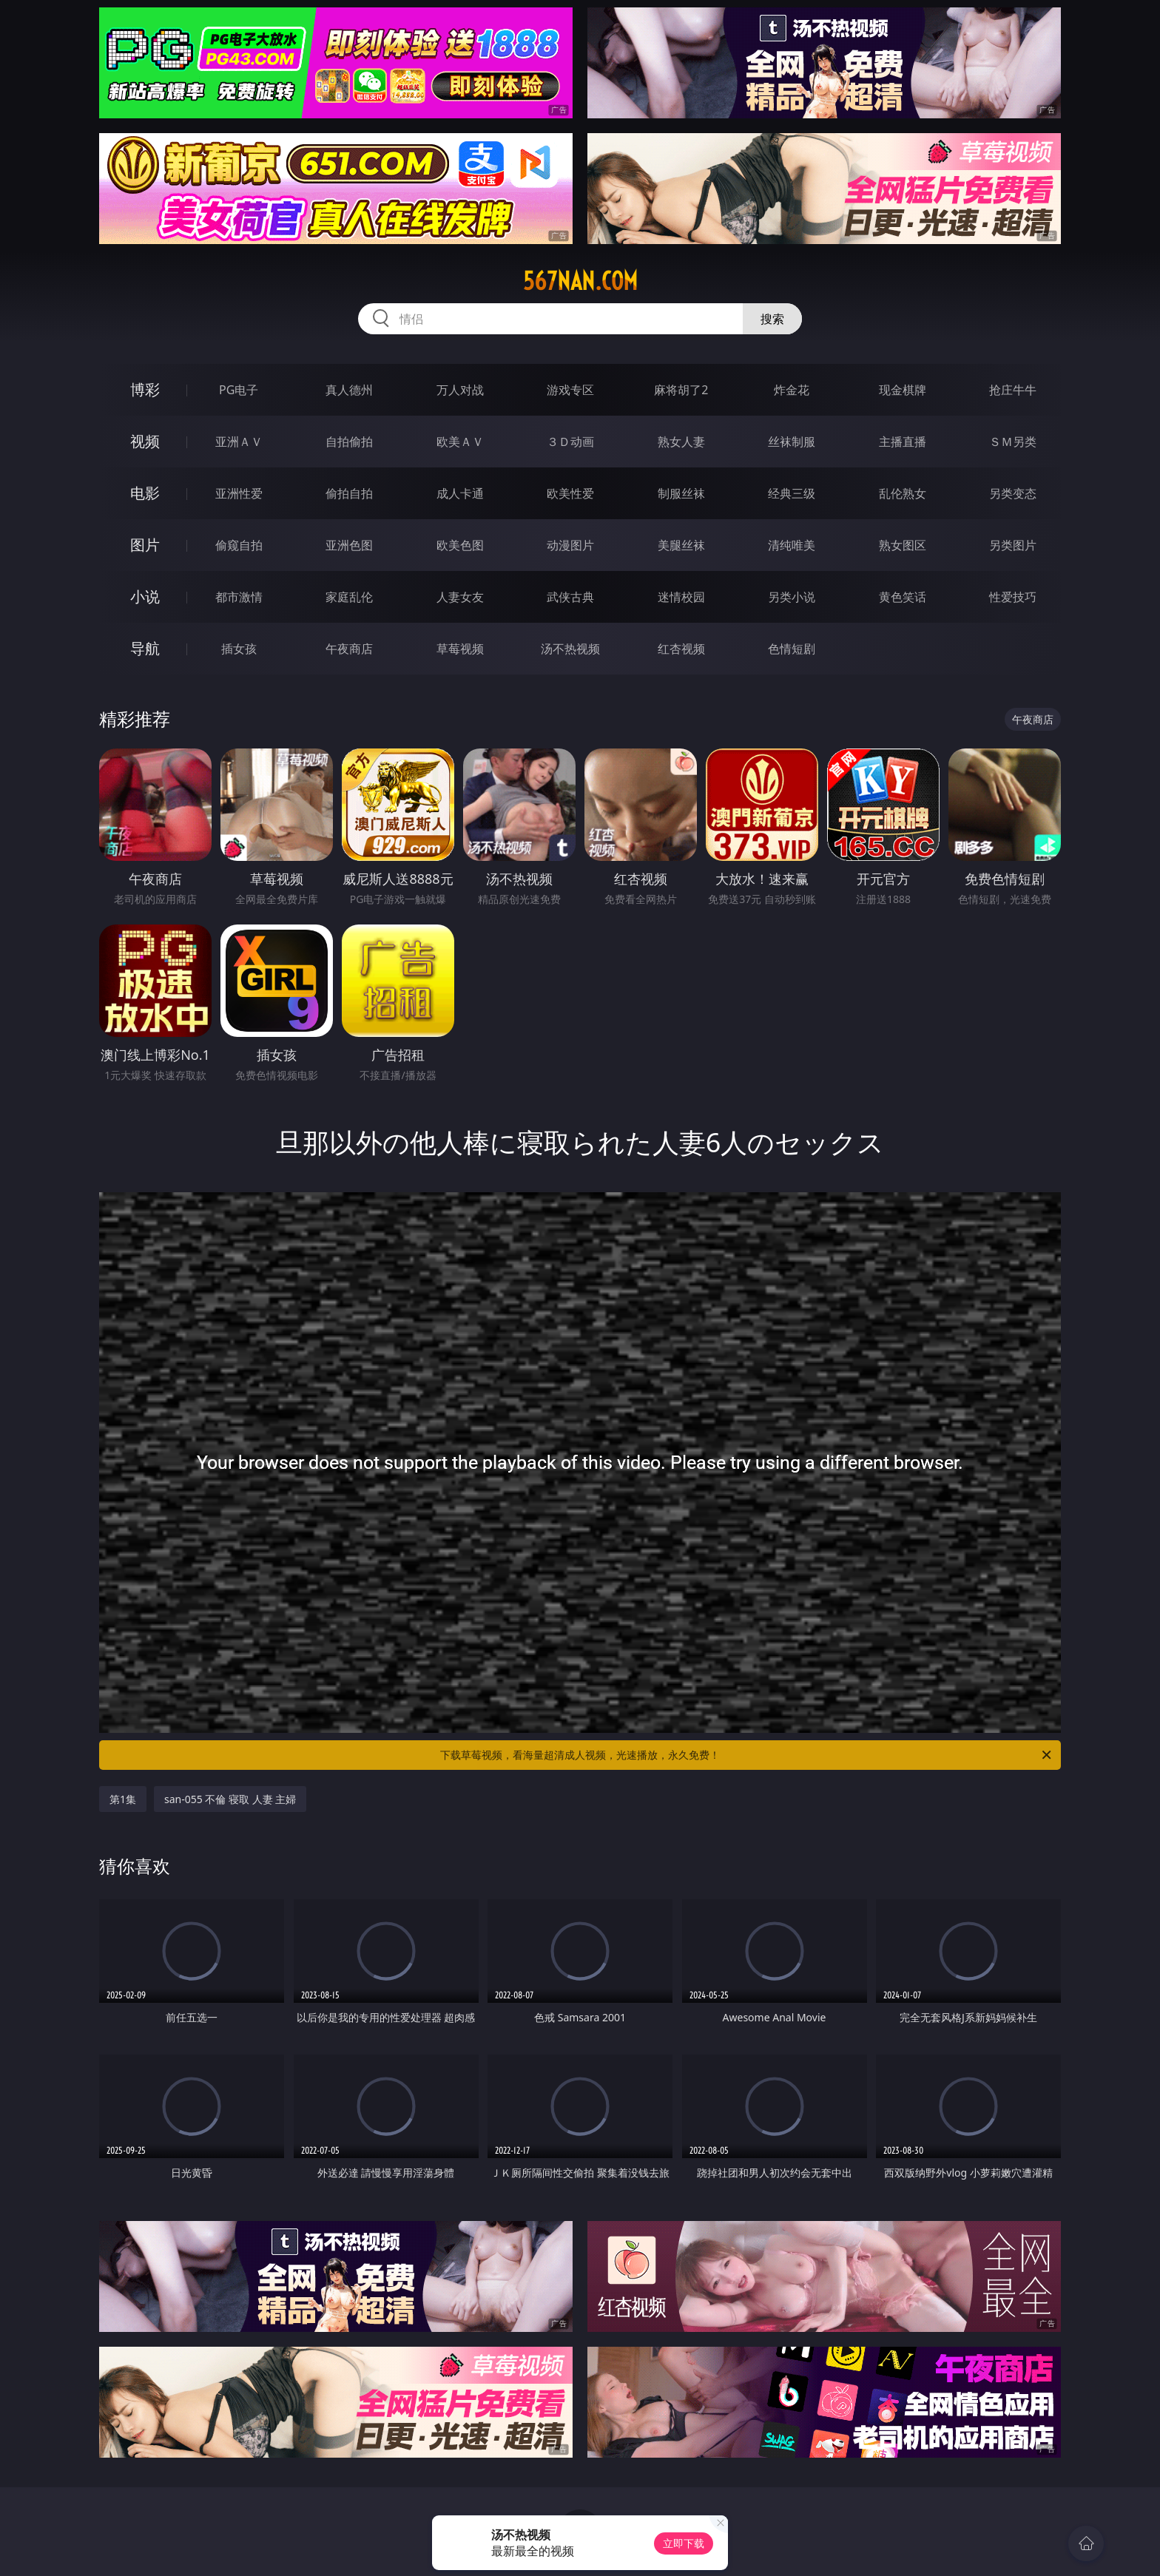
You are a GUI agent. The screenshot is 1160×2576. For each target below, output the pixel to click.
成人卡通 (460, 493)
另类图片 (1012, 545)
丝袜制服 (791, 441)
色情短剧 (791, 648)
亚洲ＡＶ (239, 441)
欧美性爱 (570, 493)
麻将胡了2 (681, 390)
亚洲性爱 (239, 493)
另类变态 (1012, 493)
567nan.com (580, 281)
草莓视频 (460, 648)
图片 (145, 545)
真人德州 (349, 390)
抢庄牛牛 (1012, 390)
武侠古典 (570, 597)
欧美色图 (460, 545)
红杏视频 (681, 648)
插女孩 (239, 648)
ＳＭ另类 (1012, 441)
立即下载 (683, 2543)
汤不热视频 (570, 648)
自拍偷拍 (349, 441)
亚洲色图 (349, 545)
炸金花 (791, 390)
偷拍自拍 (349, 493)
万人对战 (460, 390)
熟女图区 (902, 545)
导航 (145, 648)
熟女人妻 (681, 441)
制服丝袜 (681, 493)
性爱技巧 (1012, 597)
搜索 (772, 319)
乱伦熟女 (902, 493)
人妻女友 (460, 597)
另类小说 (791, 597)
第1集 (122, 1799)
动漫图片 (570, 545)
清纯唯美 (791, 545)
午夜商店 (349, 648)
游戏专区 (570, 390)
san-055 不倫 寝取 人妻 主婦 (230, 1799)
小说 (145, 596)
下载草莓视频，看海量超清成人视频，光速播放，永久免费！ (746, 1755)
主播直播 (902, 441)
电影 (145, 493)
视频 (145, 441)
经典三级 (791, 493)
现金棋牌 (902, 390)
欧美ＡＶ (460, 441)
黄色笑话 (902, 597)
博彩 (145, 389)
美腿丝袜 (681, 545)
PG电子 (238, 390)
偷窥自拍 (239, 545)
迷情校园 (681, 597)
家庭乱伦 (349, 597)
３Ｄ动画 (570, 441)
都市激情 (239, 597)
